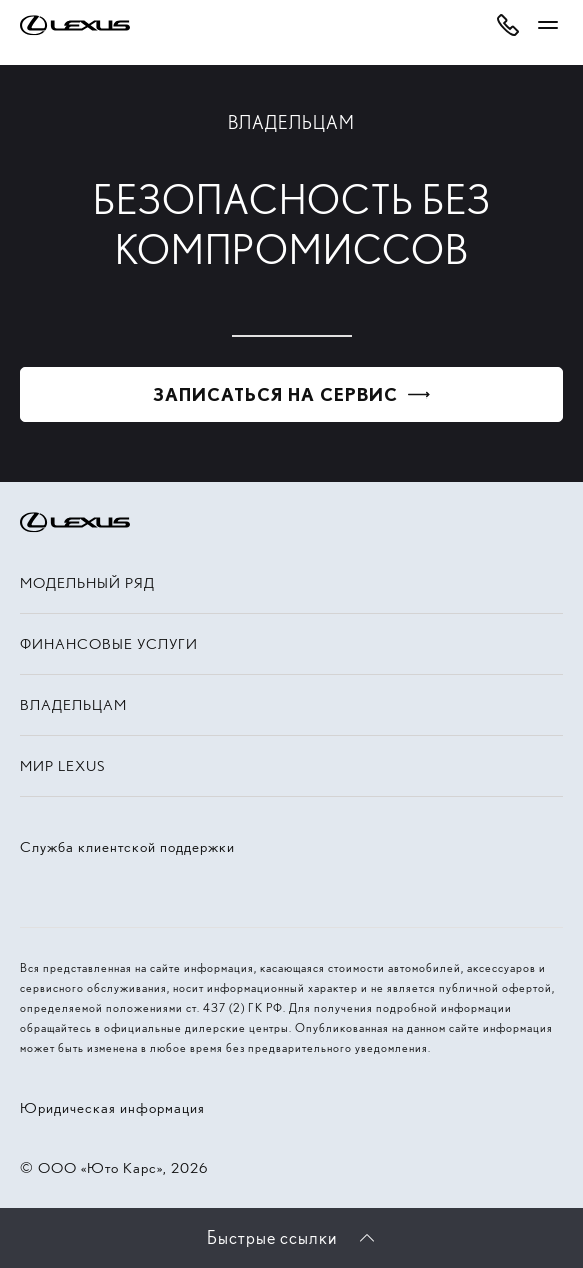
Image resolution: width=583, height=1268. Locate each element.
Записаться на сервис (275, 394)
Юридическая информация (112, 1108)
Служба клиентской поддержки (127, 847)
